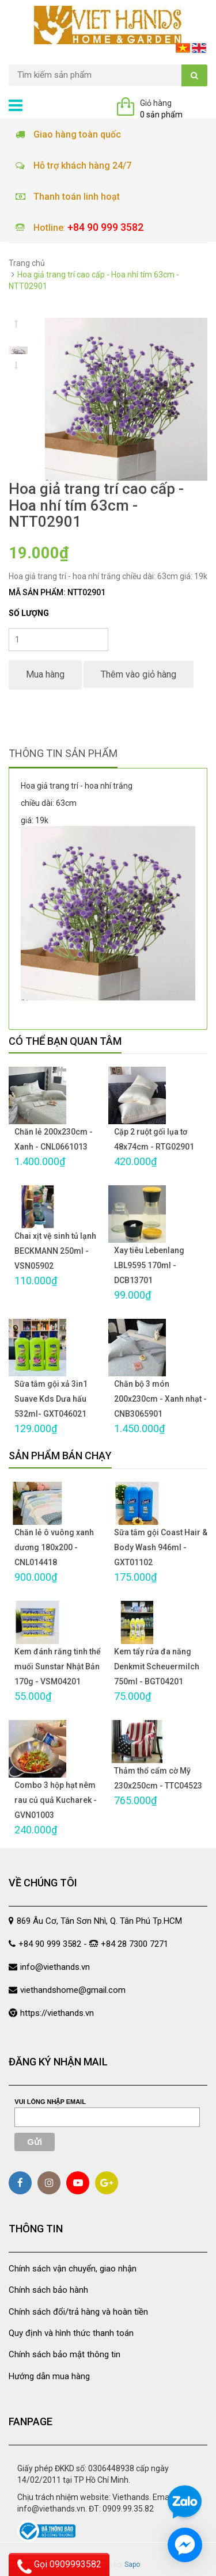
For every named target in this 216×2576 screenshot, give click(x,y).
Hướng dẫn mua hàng (49, 2376)
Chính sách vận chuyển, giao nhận (73, 2268)
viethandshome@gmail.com (73, 1990)
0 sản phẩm (161, 114)
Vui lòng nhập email (50, 2101)
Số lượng (29, 613)
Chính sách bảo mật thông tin (64, 2354)
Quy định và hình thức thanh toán (71, 2333)
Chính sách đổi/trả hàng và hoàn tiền (78, 2312)
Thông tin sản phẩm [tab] (63, 753)
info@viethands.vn (55, 1967)
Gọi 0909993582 (59, 2566)
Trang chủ (27, 263)
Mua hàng (45, 674)
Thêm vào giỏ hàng (138, 674)
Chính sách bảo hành (48, 2290)
